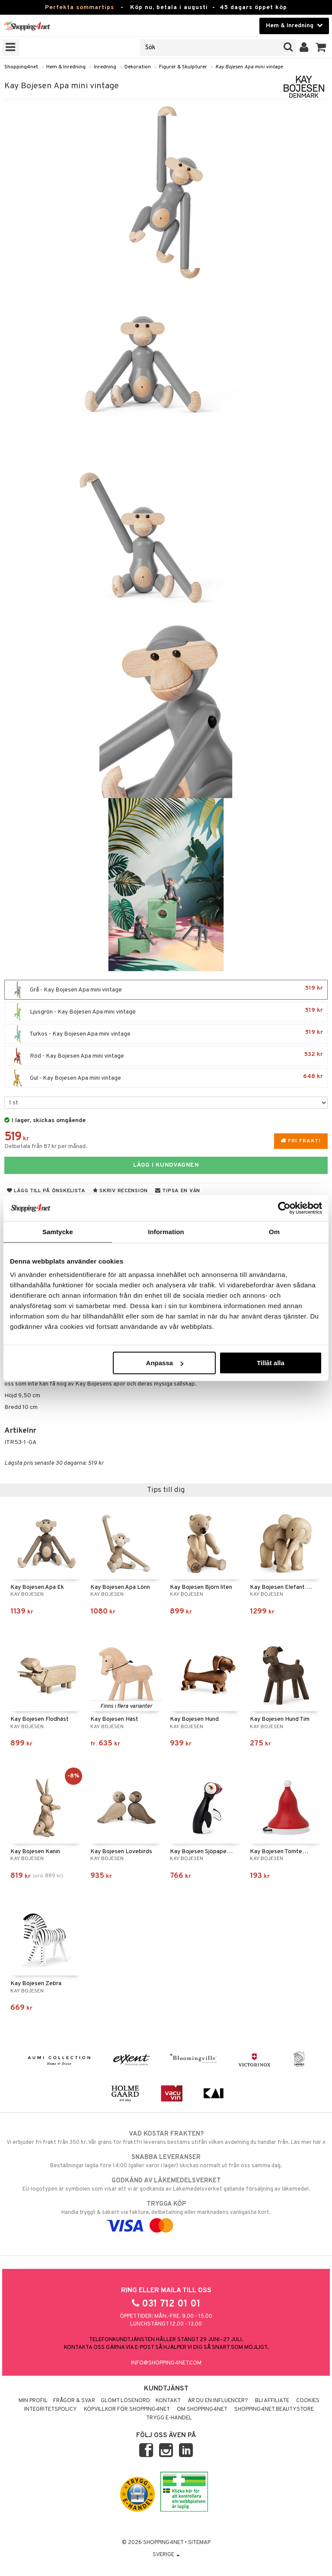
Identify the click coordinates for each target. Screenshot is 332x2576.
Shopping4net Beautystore (274, 2409)
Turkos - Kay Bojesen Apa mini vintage (166, 1034)
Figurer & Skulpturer (183, 67)
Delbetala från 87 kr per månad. (45, 1146)
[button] (321, 47)
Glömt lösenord (125, 2400)
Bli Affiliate (272, 2400)
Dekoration (137, 67)
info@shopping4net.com (166, 2363)
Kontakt (168, 2400)
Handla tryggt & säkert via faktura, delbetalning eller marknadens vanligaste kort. (166, 2215)
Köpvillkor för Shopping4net (127, 2409)
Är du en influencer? (218, 2400)
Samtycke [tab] (57, 1231)
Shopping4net (21, 67)
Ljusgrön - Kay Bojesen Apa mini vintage (166, 1011)
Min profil (33, 2400)
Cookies (307, 2400)
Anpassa (165, 1363)
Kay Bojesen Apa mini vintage (249, 67)
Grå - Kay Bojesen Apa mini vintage (166, 989)
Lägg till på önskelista (46, 1190)
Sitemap (199, 2542)
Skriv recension (120, 1190)
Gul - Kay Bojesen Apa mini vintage (166, 1078)
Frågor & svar (74, 2400)
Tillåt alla (270, 1363)
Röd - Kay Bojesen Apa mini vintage (166, 1056)
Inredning (105, 67)
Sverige (166, 2554)
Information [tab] (166, 1231)
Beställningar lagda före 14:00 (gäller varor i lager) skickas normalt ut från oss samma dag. (166, 2161)
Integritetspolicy (50, 2409)
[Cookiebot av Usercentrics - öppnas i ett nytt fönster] (284, 1207)
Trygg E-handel (169, 2418)
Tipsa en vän (177, 1190)
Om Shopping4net (202, 2409)
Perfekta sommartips (79, 7)
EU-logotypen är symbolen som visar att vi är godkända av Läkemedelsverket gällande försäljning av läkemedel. (166, 2184)
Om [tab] (274, 1231)
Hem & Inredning (66, 67)
